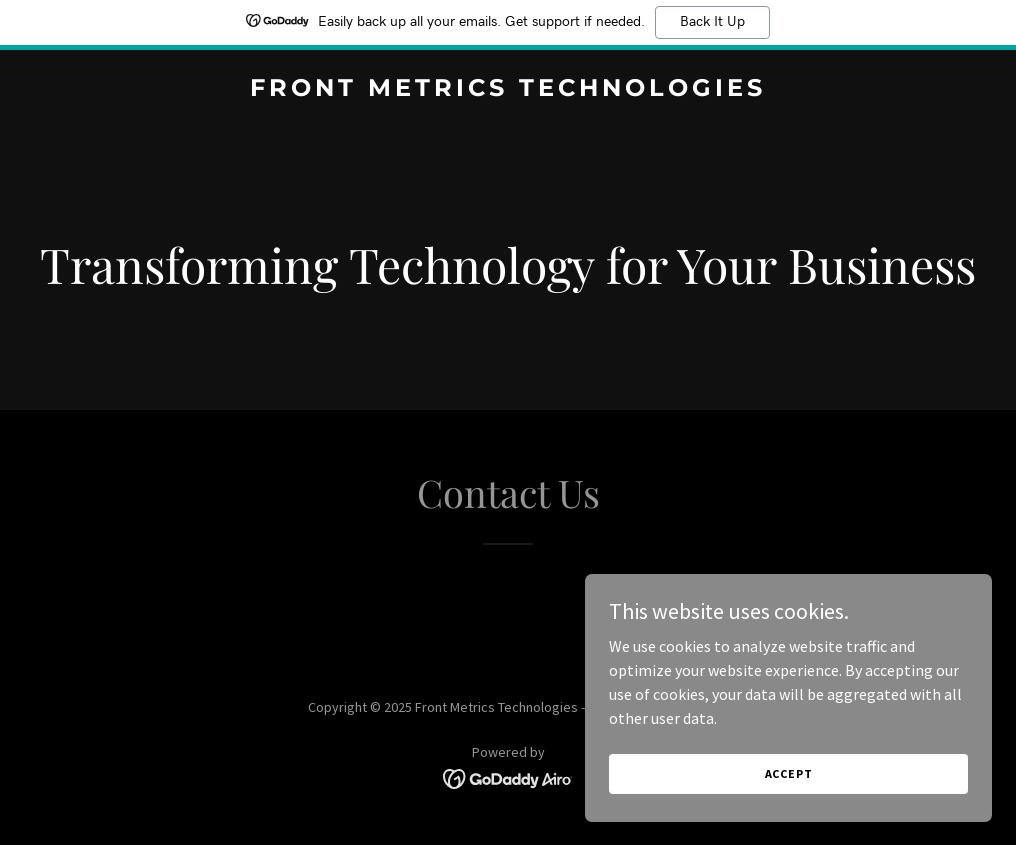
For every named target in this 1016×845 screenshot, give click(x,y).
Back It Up (712, 22)
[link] (508, 90)
